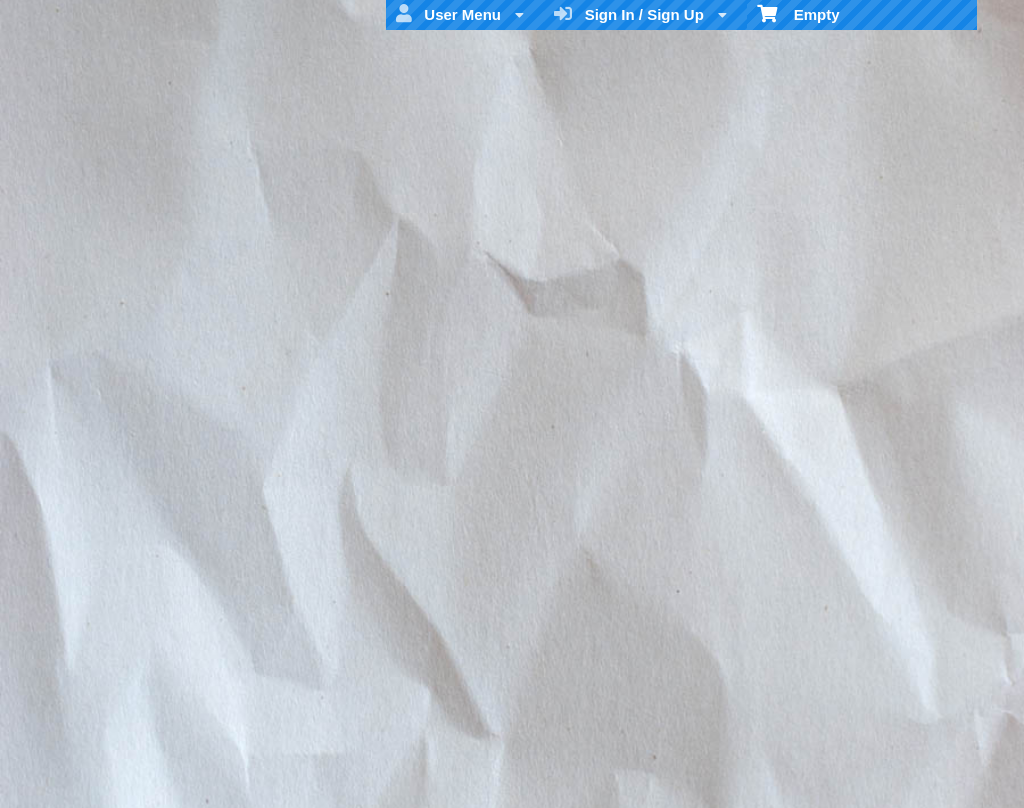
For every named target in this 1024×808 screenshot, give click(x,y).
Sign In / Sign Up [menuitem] (640, 14)
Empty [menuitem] (798, 13)
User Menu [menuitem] (460, 14)
